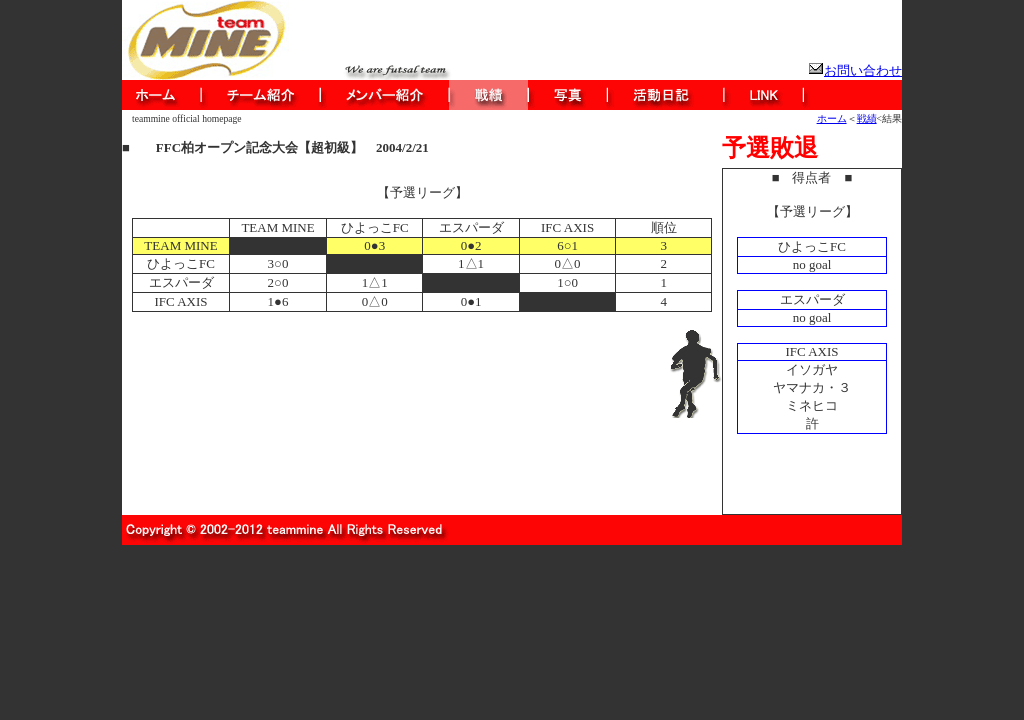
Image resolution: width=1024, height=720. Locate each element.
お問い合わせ (863, 70)
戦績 (867, 118)
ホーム (832, 118)
